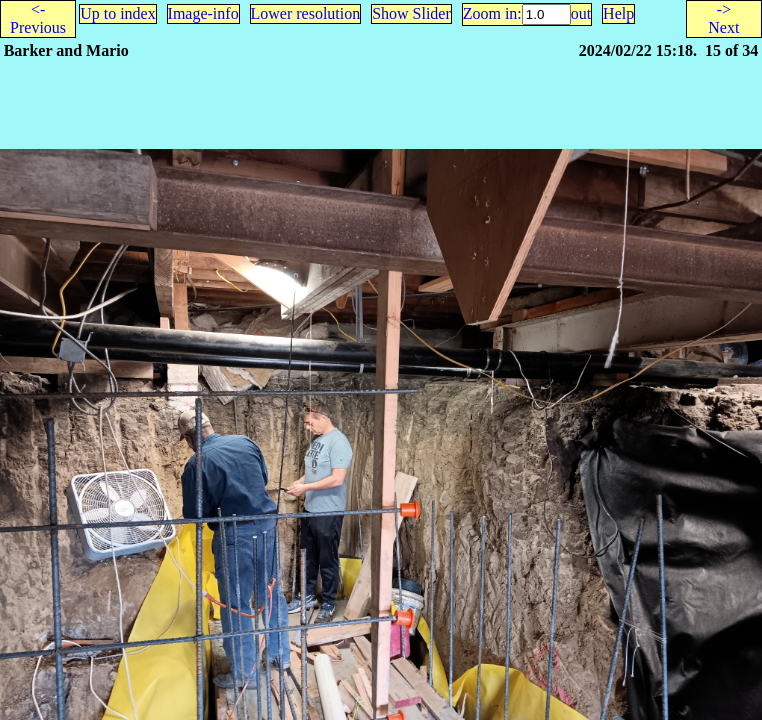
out (581, 13)
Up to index (118, 13)
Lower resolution (306, 13)
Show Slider (411, 13)
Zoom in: (492, 13)
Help (618, 13)
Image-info (203, 13)
